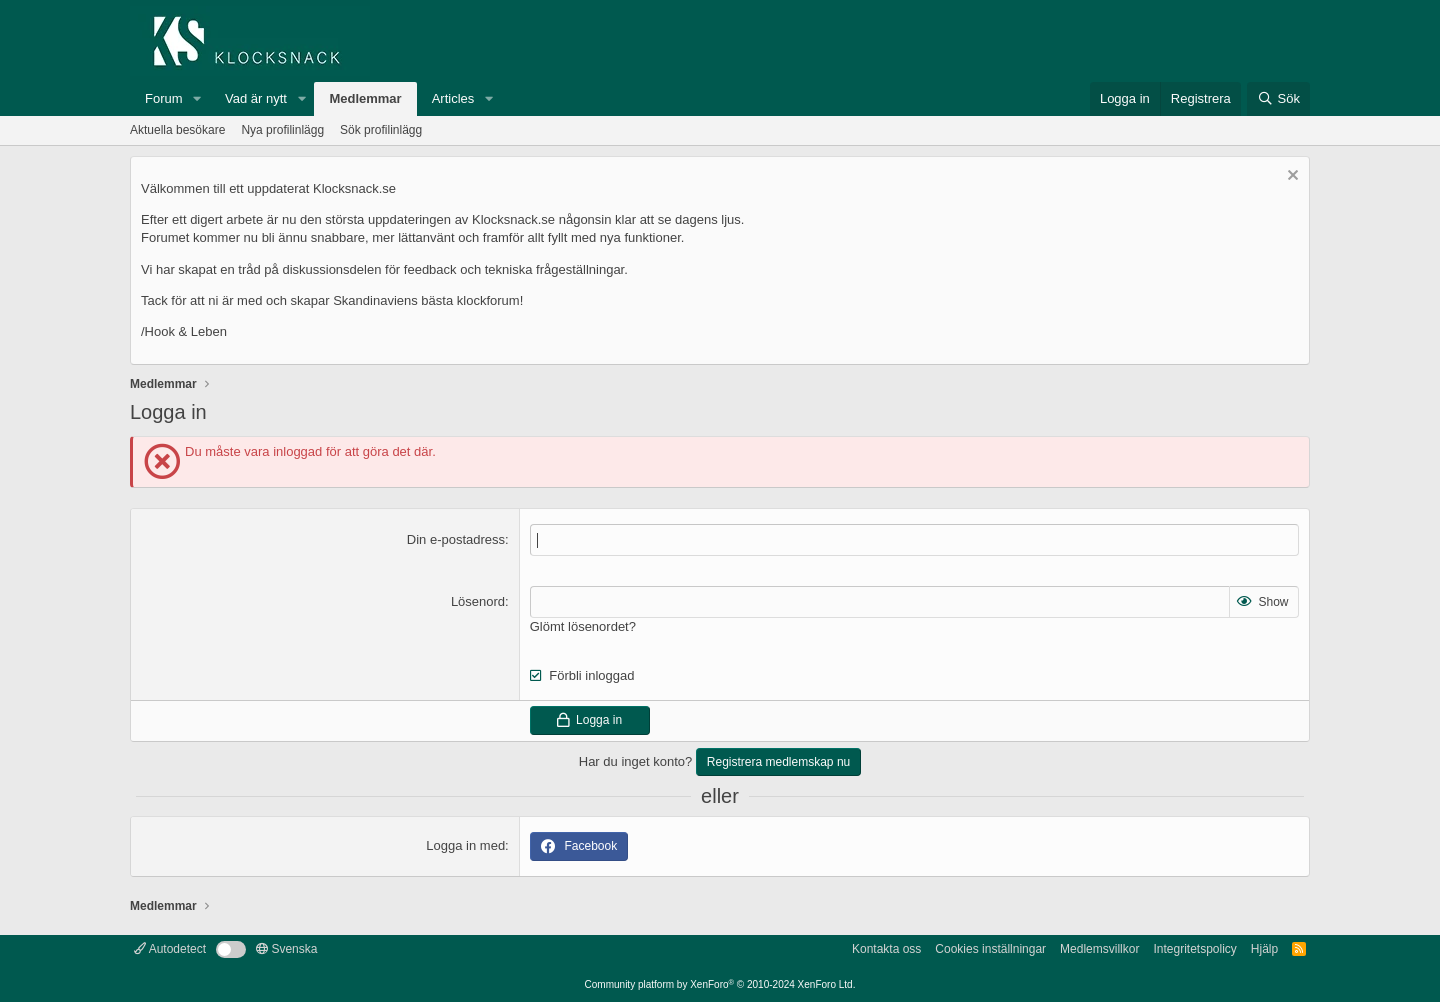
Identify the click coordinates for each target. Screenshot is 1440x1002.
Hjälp (1264, 949)
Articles (453, 98)
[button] (197, 99)
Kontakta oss (886, 949)
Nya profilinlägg (282, 130)
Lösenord (478, 601)
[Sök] (1278, 99)
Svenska (286, 949)
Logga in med (465, 845)
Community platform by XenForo (720, 984)
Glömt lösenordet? (583, 626)
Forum (164, 98)
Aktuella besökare (177, 130)
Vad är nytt (256, 98)
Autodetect (170, 949)
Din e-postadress (456, 539)
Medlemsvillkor (1099, 949)
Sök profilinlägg (381, 130)
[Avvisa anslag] (1290, 177)
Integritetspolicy (1194, 949)
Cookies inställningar (990, 949)
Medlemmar (365, 98)
